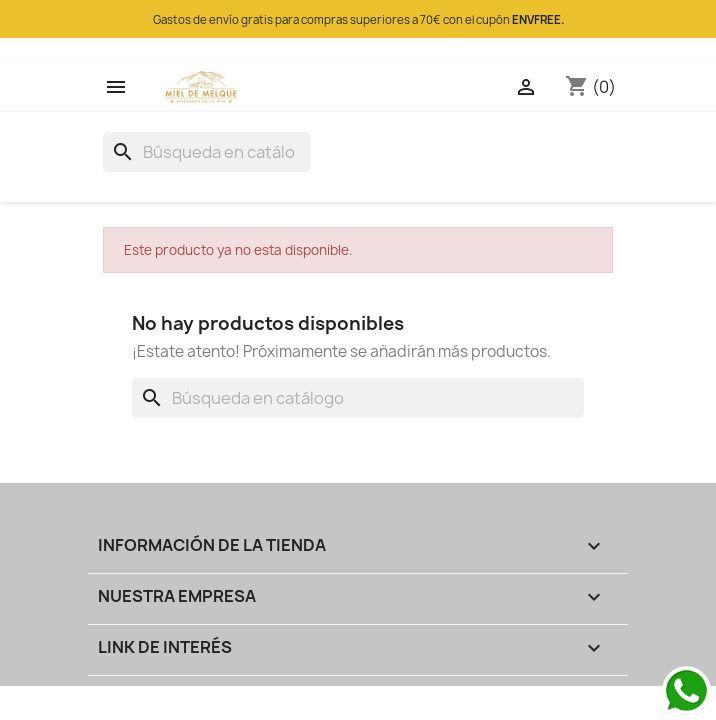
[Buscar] (207, 152)
